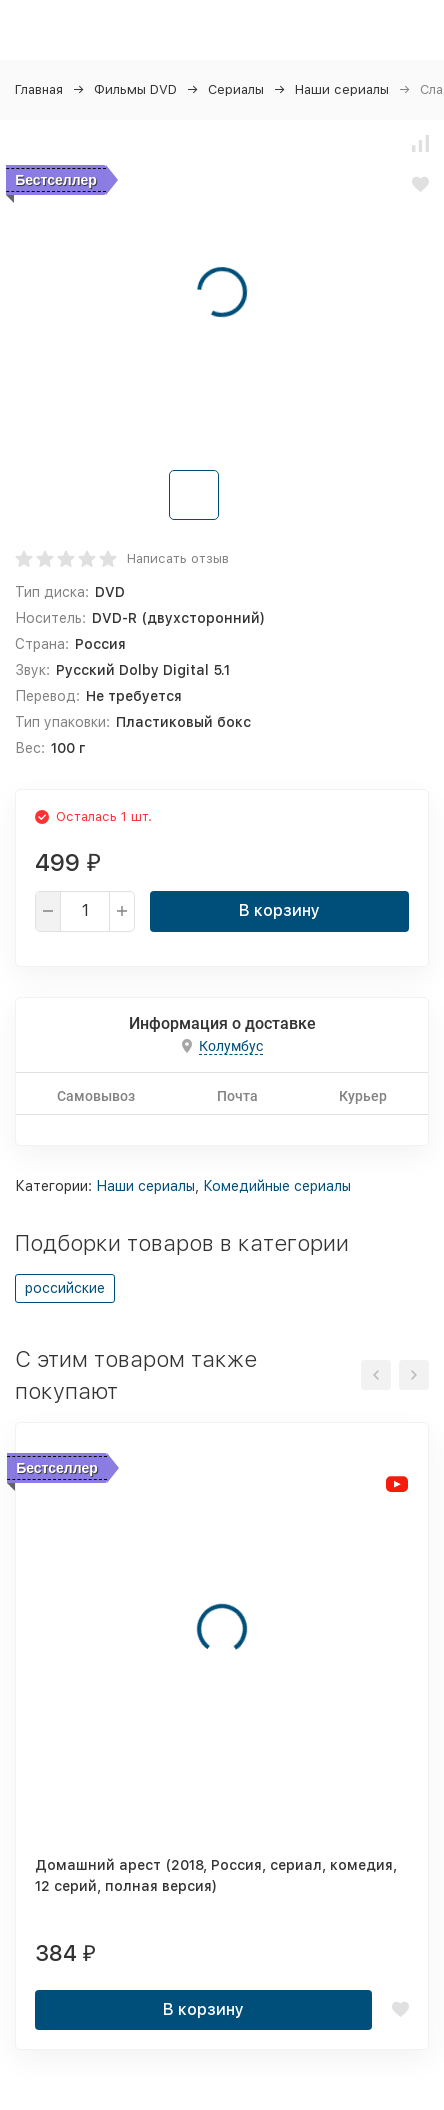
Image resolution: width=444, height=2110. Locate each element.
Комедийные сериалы (277, 1186)
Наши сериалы (342, 89)
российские (65, 1288)
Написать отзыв (178, 558)
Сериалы (236, 89)
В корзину (279, 910)
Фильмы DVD (135, 89)
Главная (39, 89)
